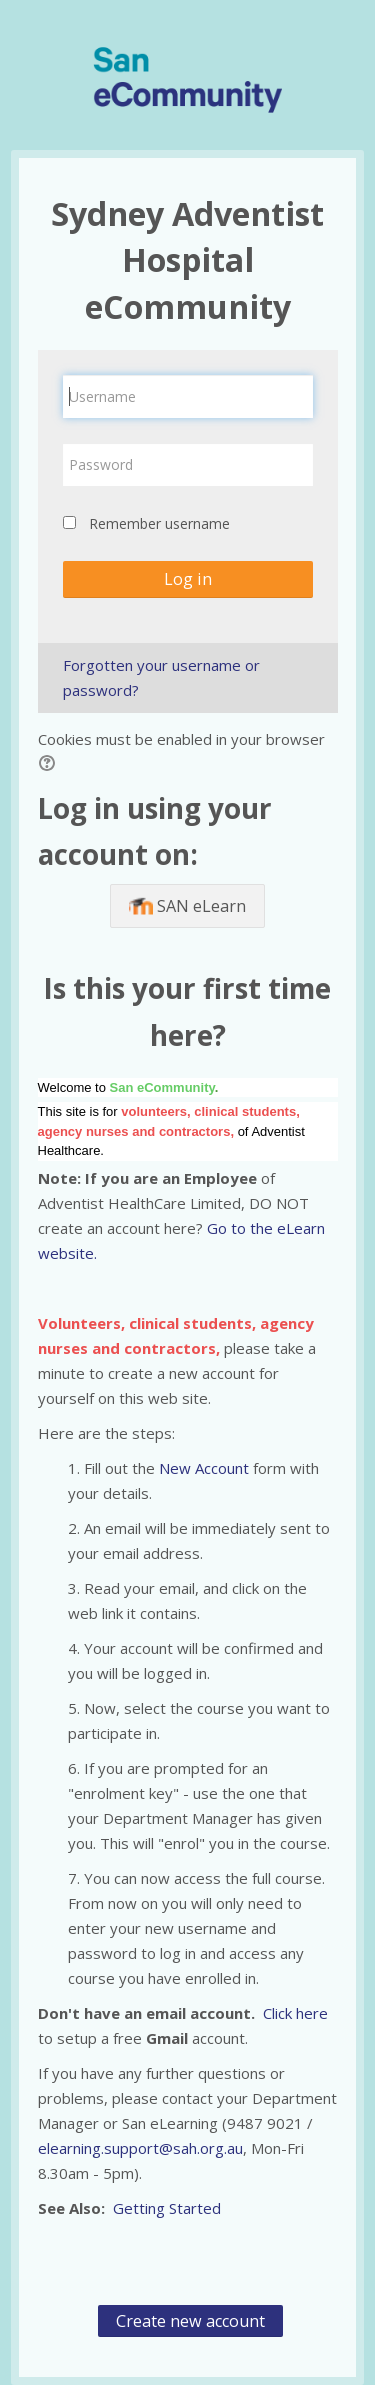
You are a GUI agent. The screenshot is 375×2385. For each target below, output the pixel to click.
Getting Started (167, 2208)
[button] (50, 765)
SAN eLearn (187, 907)
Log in (188, 579)
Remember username (159, 523)
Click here (295, 2013)
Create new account (190, 2321)
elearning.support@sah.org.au (140, 2148)
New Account (206, 1468)
